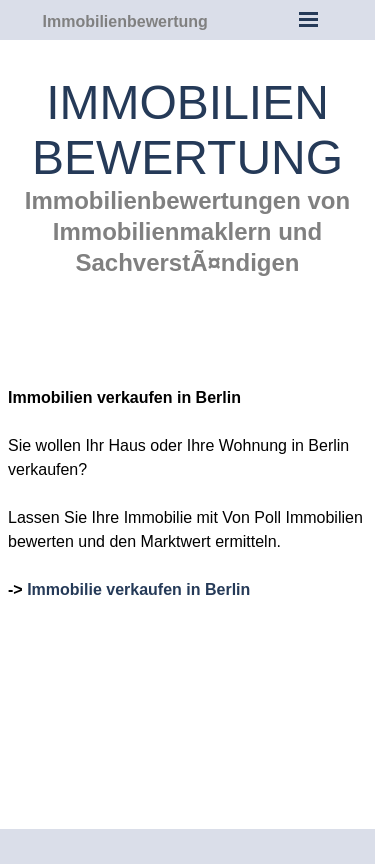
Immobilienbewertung (125, 21)
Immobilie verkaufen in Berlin (138, 589)
